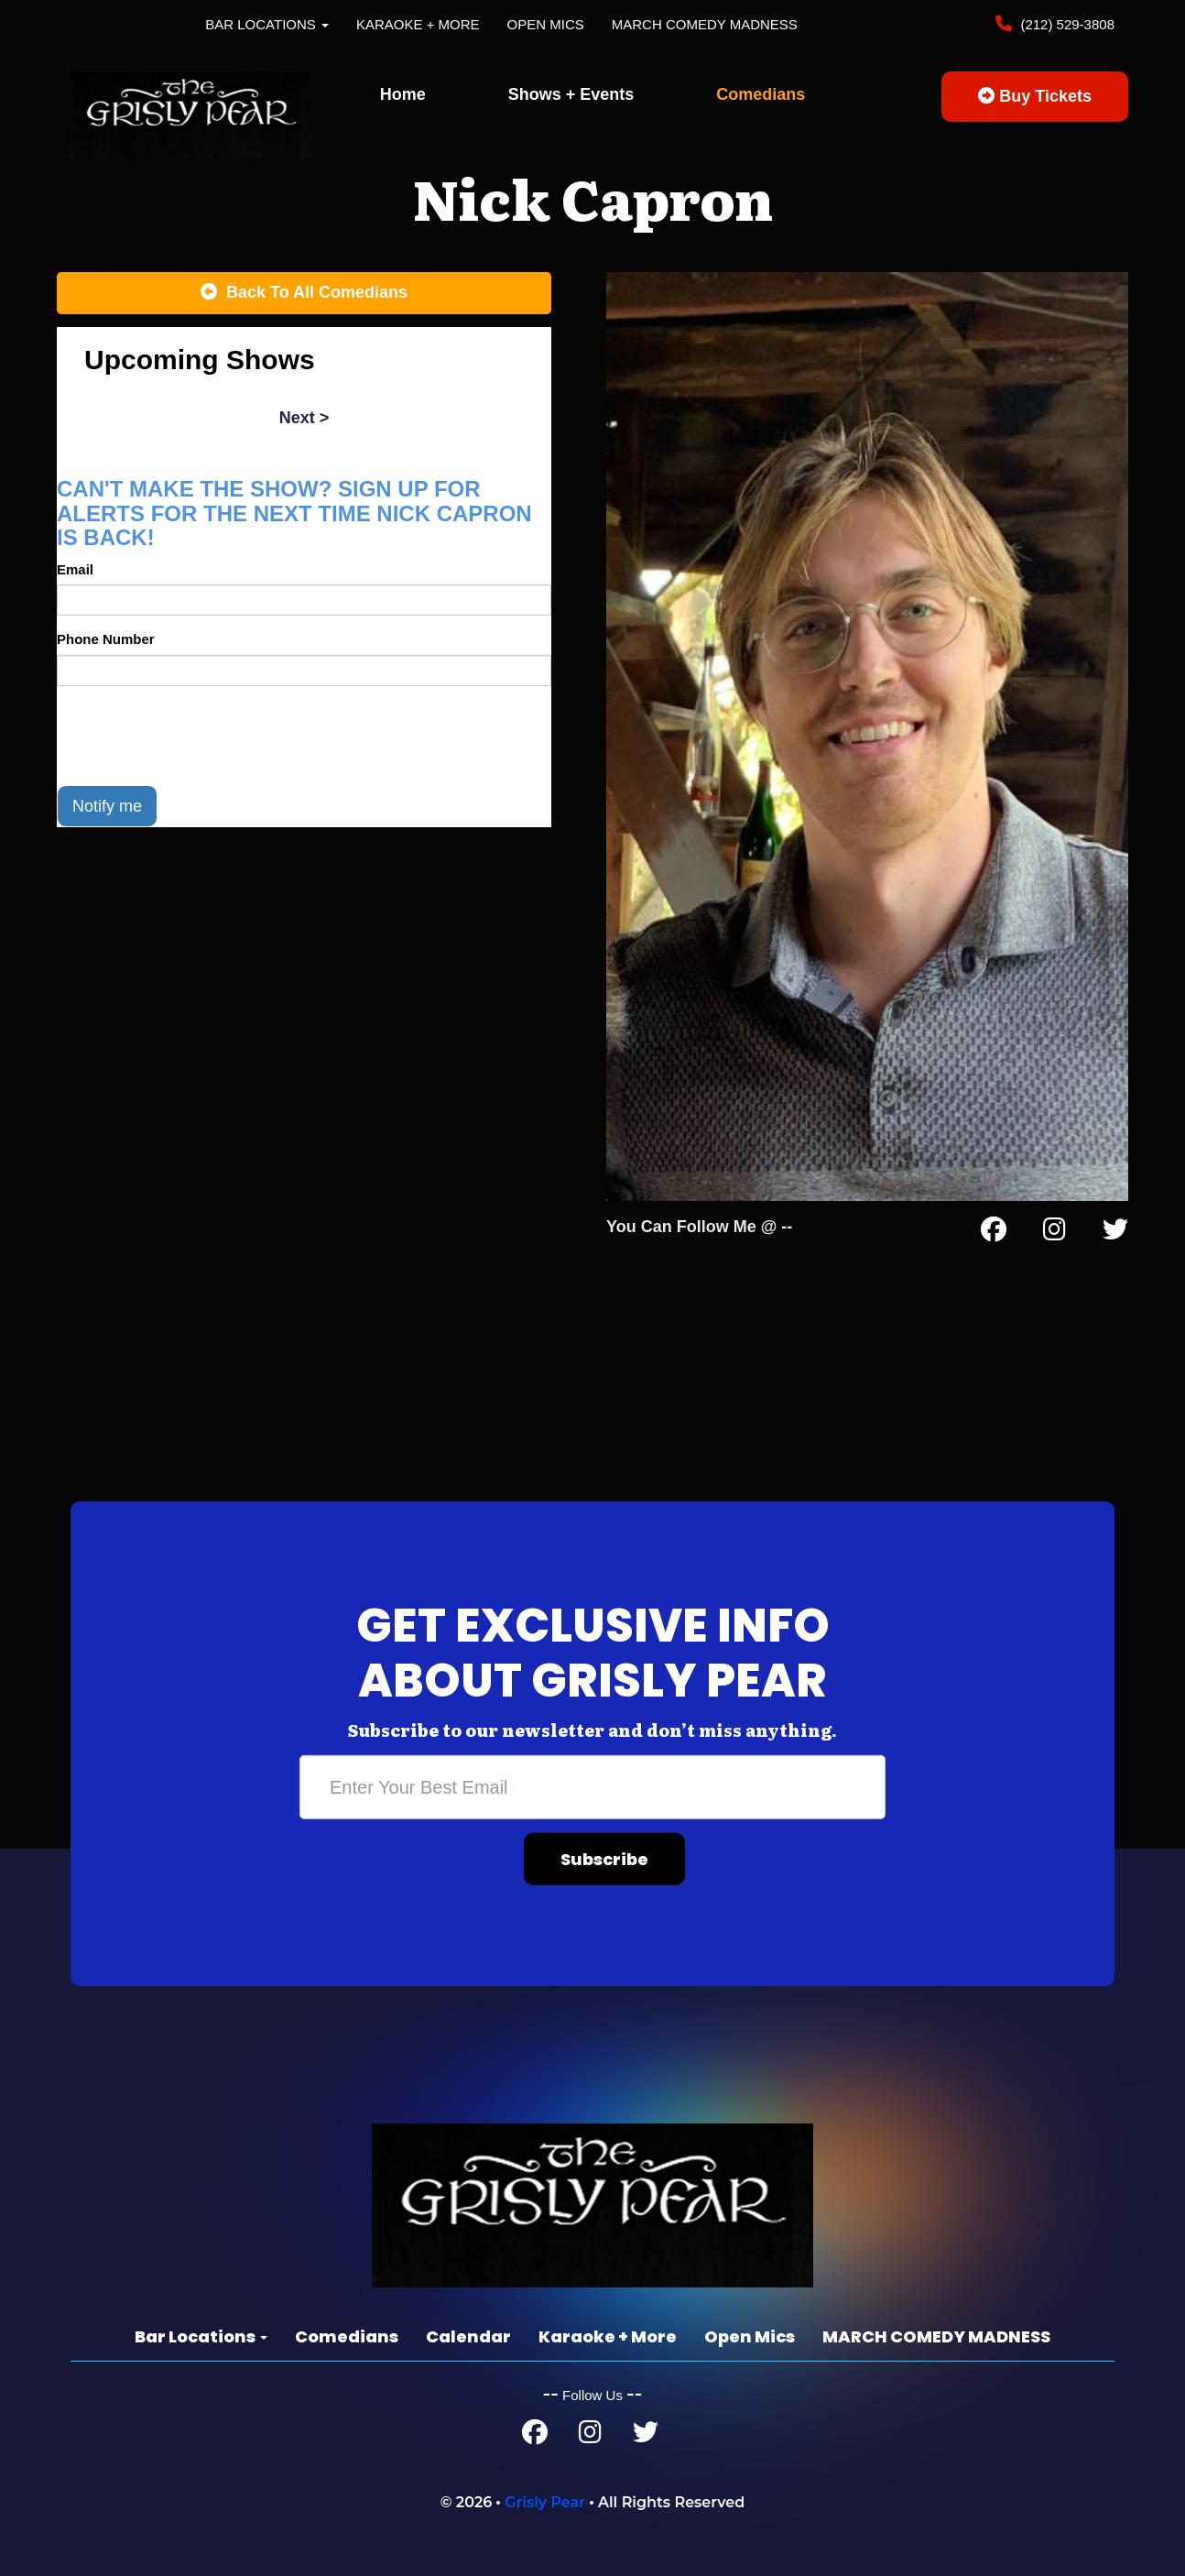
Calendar (468, 2336)
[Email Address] (592, 1787)
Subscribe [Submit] (604, 1859)
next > (304, 418)
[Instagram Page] (1054, 1233)
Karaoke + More (418, 24)
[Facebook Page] (993, 1233)
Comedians (760, 94)
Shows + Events (571, 94)
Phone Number (106, 639)
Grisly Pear (545, 2502)
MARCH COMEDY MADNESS (705, 24)
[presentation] (196, 735)
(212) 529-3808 (1065, 24)
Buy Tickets (1035, 96)
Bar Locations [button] (267, 24)
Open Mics (545, 24)
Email (75, 569)
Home (403, 94)
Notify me (107, 806)
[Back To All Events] (304, 293)
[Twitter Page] (1115, 1233)
